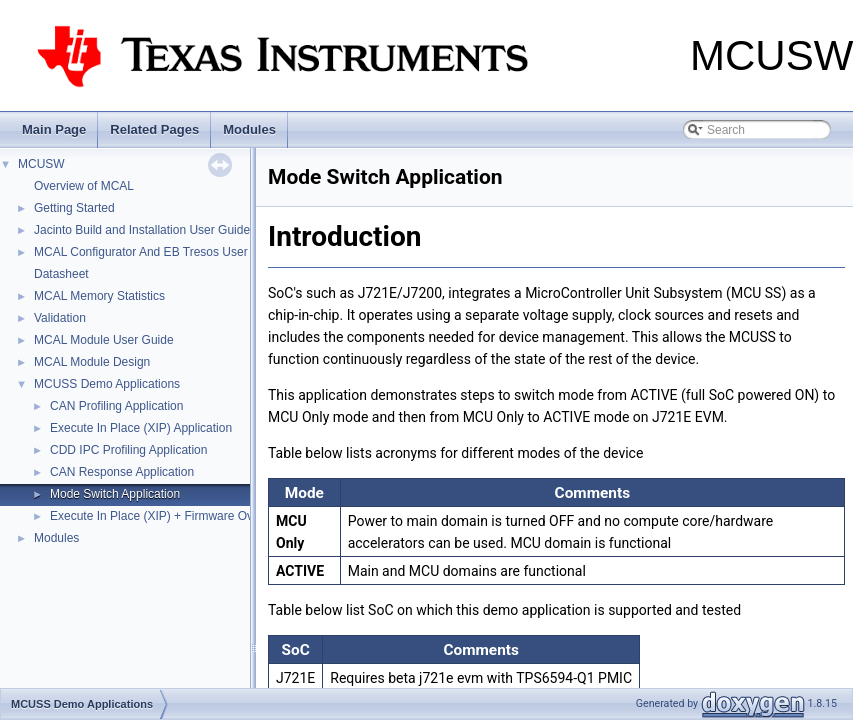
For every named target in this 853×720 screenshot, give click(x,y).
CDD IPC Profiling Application (128, 450)
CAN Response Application (122, 472)
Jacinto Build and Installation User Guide (142, 230)
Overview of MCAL (84, 186)
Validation (60, 318)
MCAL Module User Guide (104, 340)
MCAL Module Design (92, 362)
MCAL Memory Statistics (99, 296)
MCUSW (41, 164)
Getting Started (74, 208)
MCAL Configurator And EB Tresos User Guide (158, 252)
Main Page (54, 129)
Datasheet (61, 274)
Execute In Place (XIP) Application (141, 428)
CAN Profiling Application (116, 406)
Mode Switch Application (115, 494)
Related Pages (154, 129)
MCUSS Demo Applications (107, 384)
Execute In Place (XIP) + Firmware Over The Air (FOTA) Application (229, 516)
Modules (249, 129)
